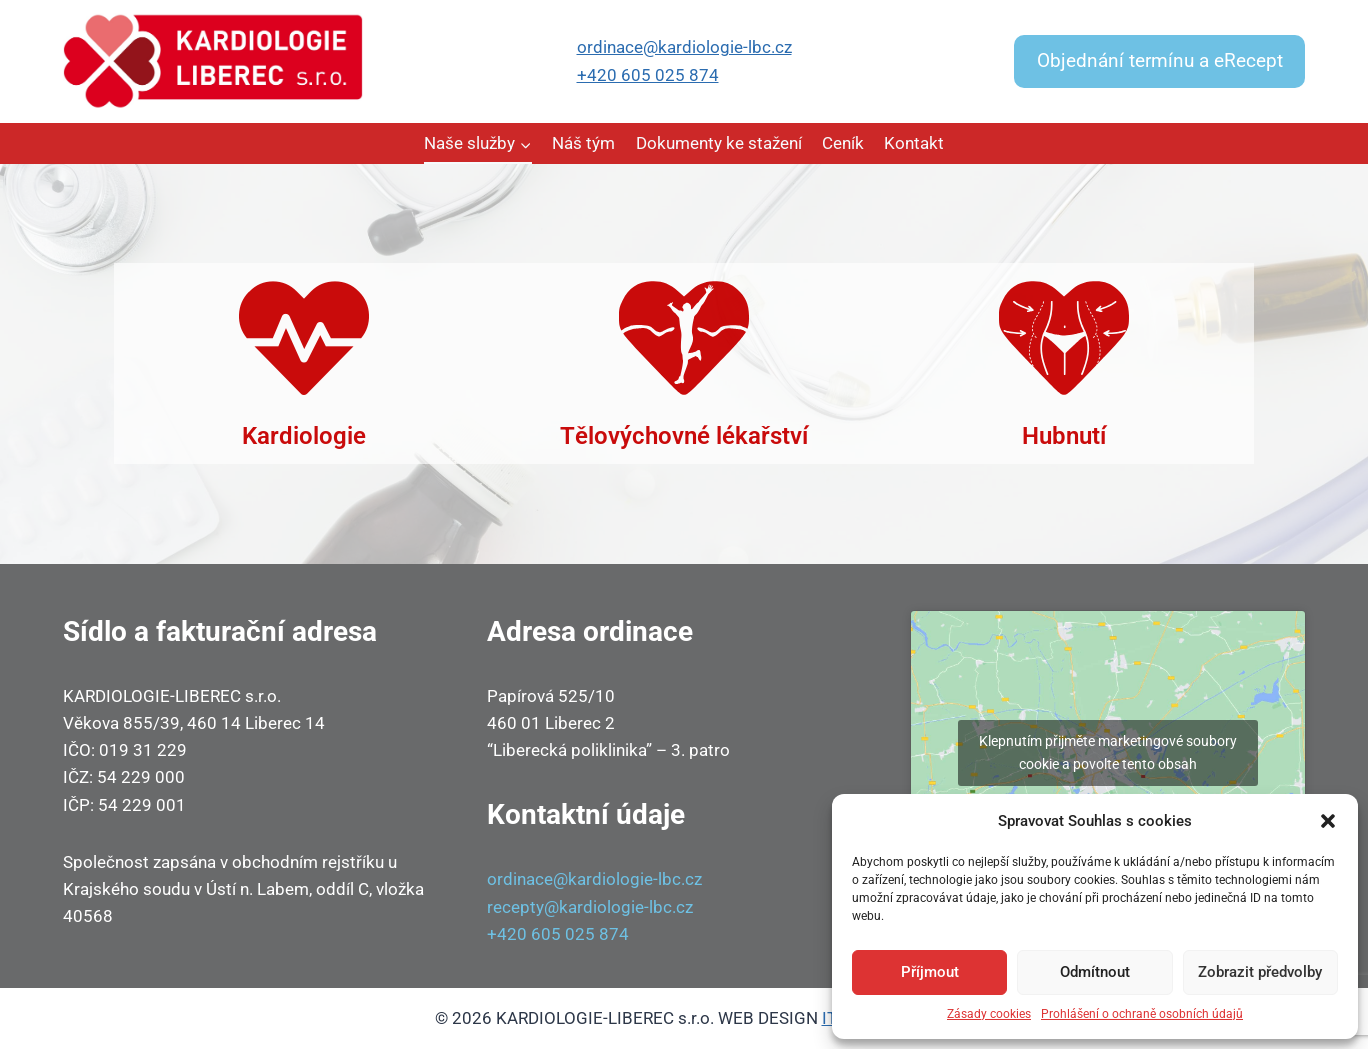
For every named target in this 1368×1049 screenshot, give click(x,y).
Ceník (843, 143)
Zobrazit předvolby (1260, 972)
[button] (1328, 821)
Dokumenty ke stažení (719, 143)
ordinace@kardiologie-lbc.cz (684, 47)
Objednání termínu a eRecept (1160, 61)
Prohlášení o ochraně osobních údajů (1142, 1014)
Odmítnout (1095, 972)
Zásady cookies (989, 1014)
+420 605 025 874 (648, 75)
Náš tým (583, 143)
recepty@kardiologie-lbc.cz (590, 907)
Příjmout (930, 972)
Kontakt (914, 143)
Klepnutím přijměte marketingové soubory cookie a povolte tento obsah (1108, 752)
